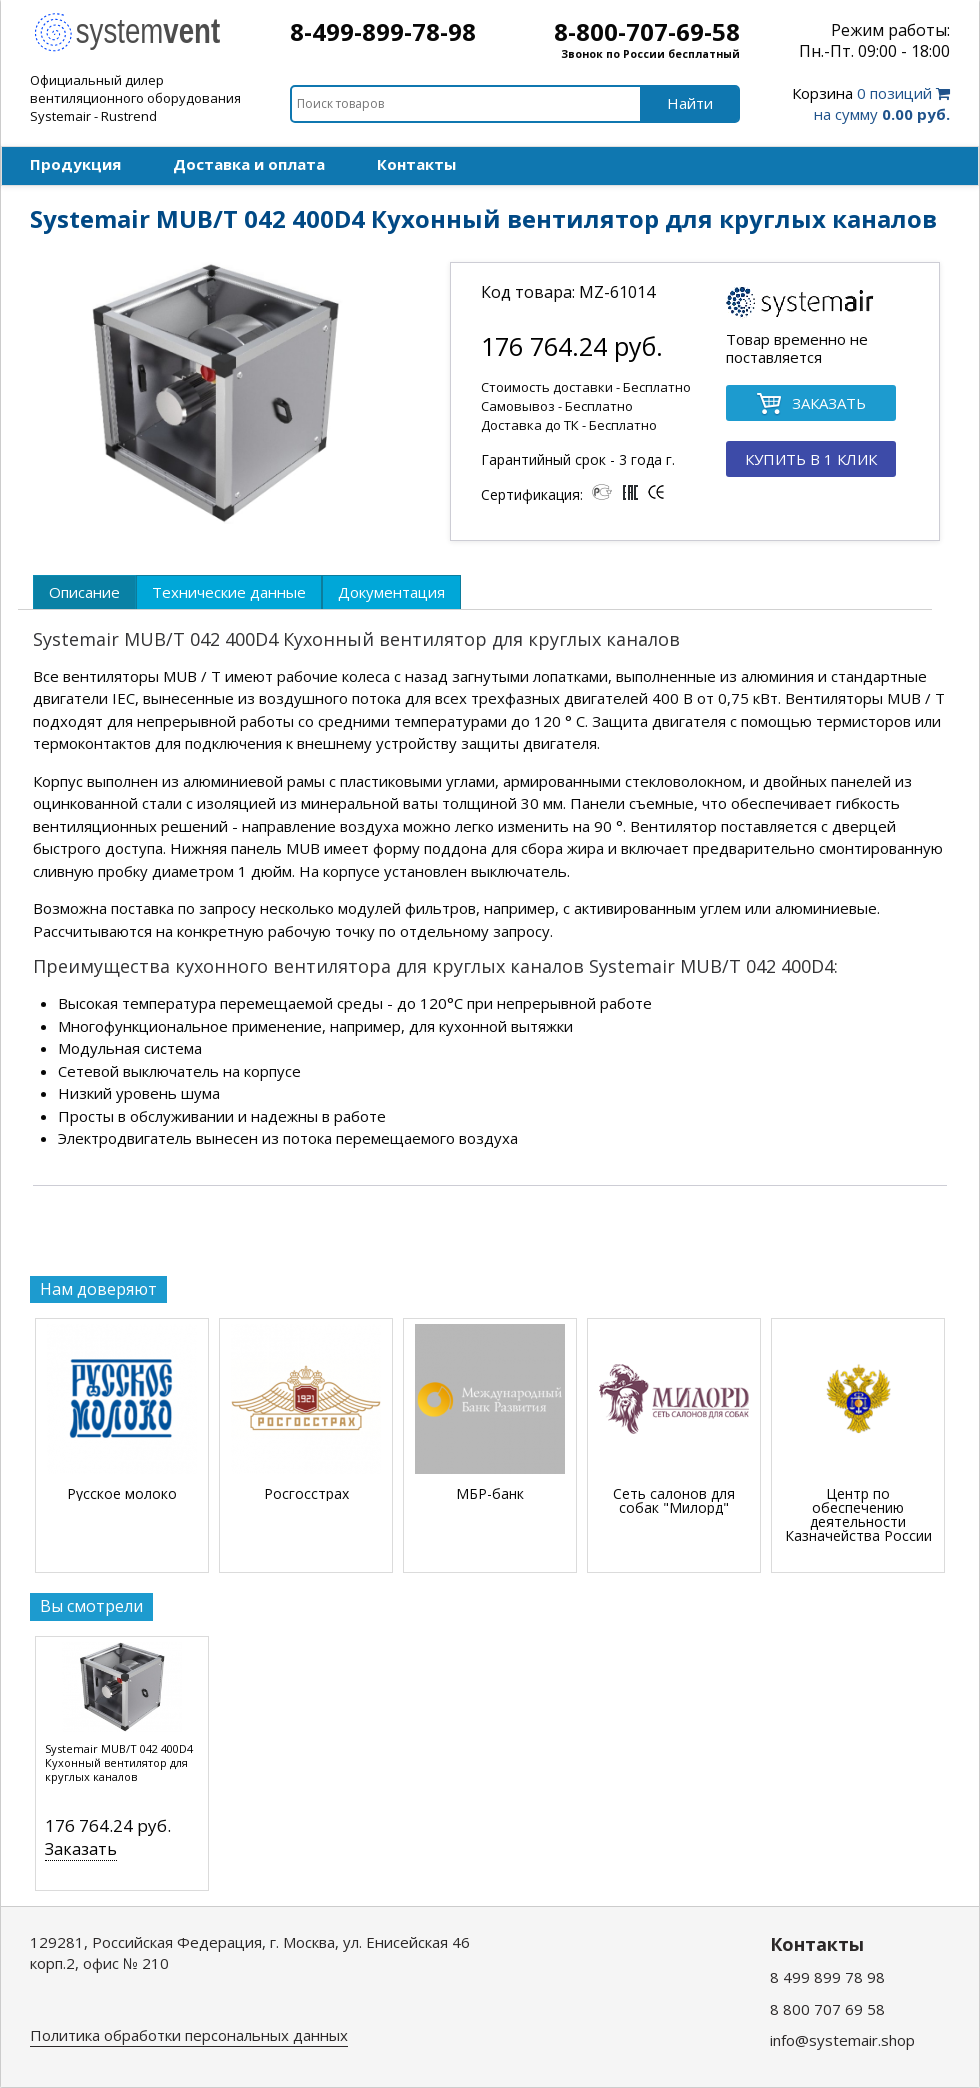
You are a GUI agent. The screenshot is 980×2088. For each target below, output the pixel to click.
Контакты (416, 164)
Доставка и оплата (249, 164)
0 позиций (871, 103)
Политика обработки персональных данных (189, 2035)
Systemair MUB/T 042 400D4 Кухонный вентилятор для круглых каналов (119, 1763)
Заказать (81, 1849)
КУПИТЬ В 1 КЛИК (811, 459)
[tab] (84, 592)
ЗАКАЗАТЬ (811, 404)
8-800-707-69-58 (647, 31)
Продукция (75, 164)
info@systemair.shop (842, 2040)
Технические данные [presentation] (229, 592)
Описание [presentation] (84, 592)
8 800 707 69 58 (827, 2009)
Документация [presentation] (391, 592)
